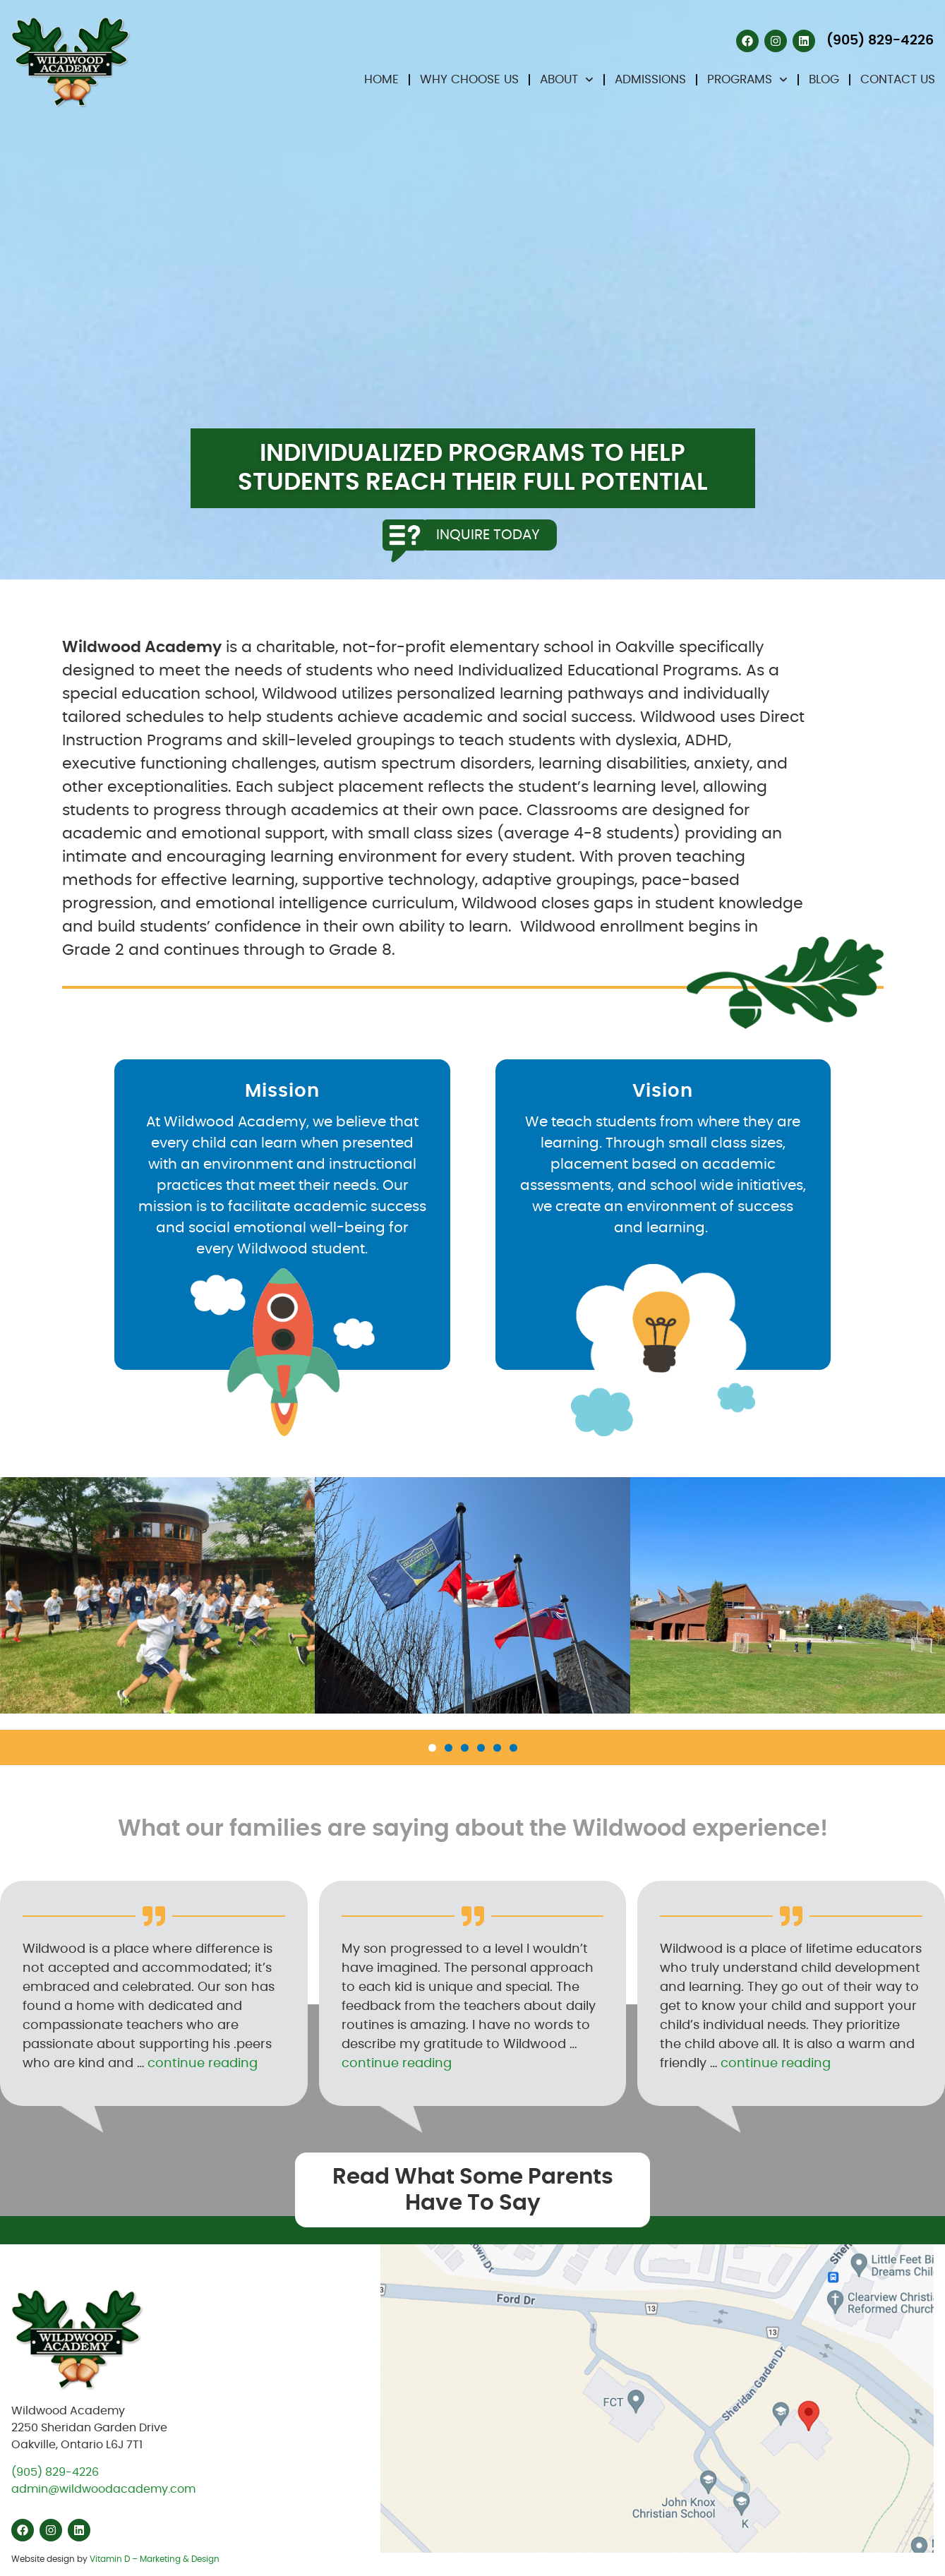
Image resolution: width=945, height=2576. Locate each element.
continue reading (203, 2063)
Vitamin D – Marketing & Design (154, 2559)
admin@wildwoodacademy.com (103, 2489)
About (567, 79)
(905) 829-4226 (55, 2472)
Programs (747, 79)
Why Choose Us (469, 79)
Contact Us (897, 79)
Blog (824, 79)
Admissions (650, 79)
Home (381, 79)
